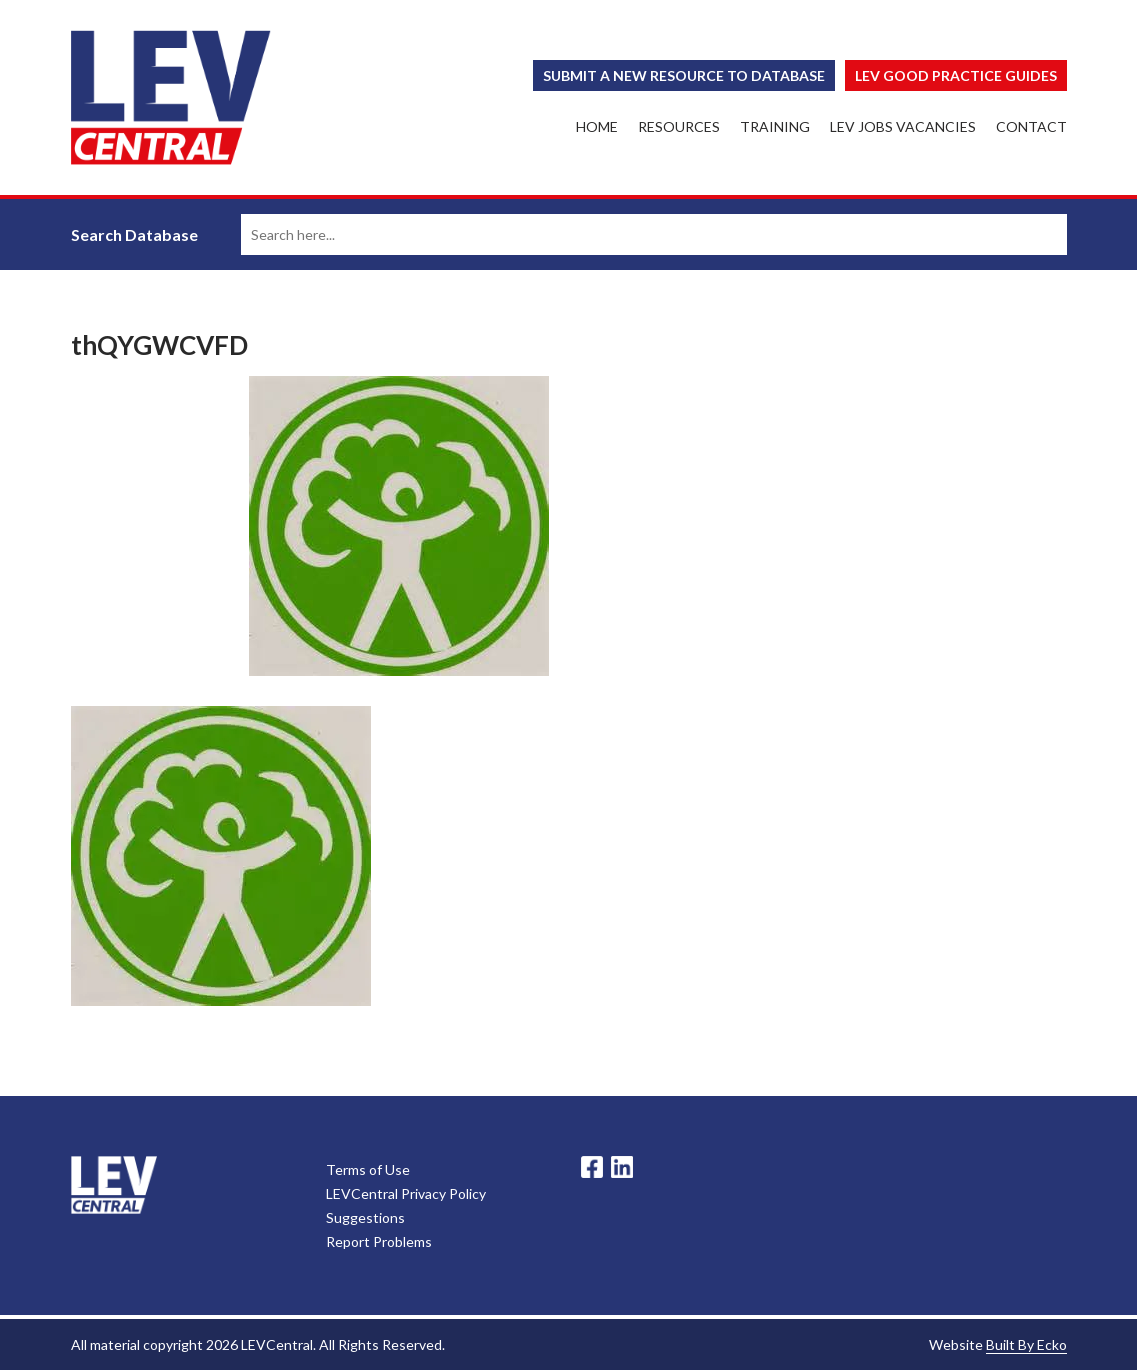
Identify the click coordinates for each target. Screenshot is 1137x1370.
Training (775, 126)
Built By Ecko (1026, 1344)
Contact (1031, 126)
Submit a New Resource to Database (684, 75)
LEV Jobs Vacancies (903, 126)
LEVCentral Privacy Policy (406, 1193)
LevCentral (114, 1185)
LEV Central (171, 97)
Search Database (134, 234)
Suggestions (365, 1217)
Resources (679, 126)
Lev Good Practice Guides (956, 75)
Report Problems (379, 1241)
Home (597, 126)
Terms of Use (368, 1169)
